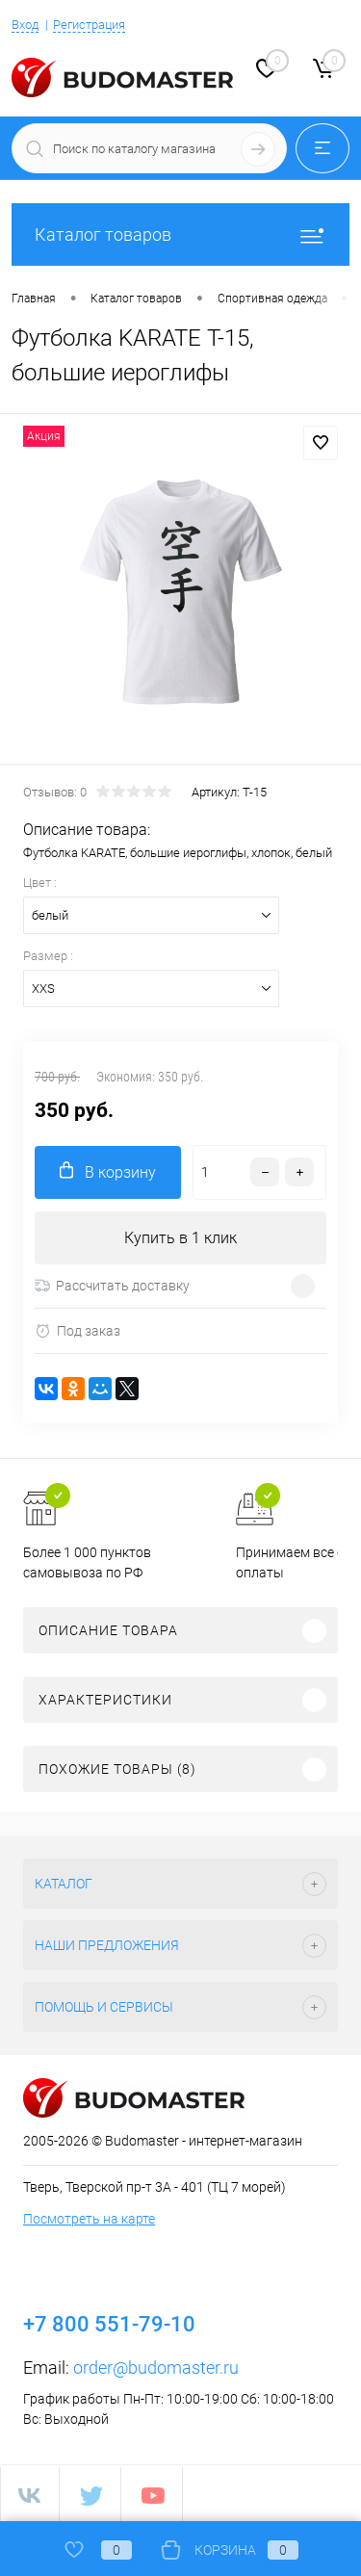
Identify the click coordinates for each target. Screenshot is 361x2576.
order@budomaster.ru (156, 2367)
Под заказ (77, 1331)
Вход (25, 24)
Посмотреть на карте (89, 2218)
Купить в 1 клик (180, 1238)
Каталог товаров (180, 234)
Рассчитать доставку (112, 1285)
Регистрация (89, 24)
